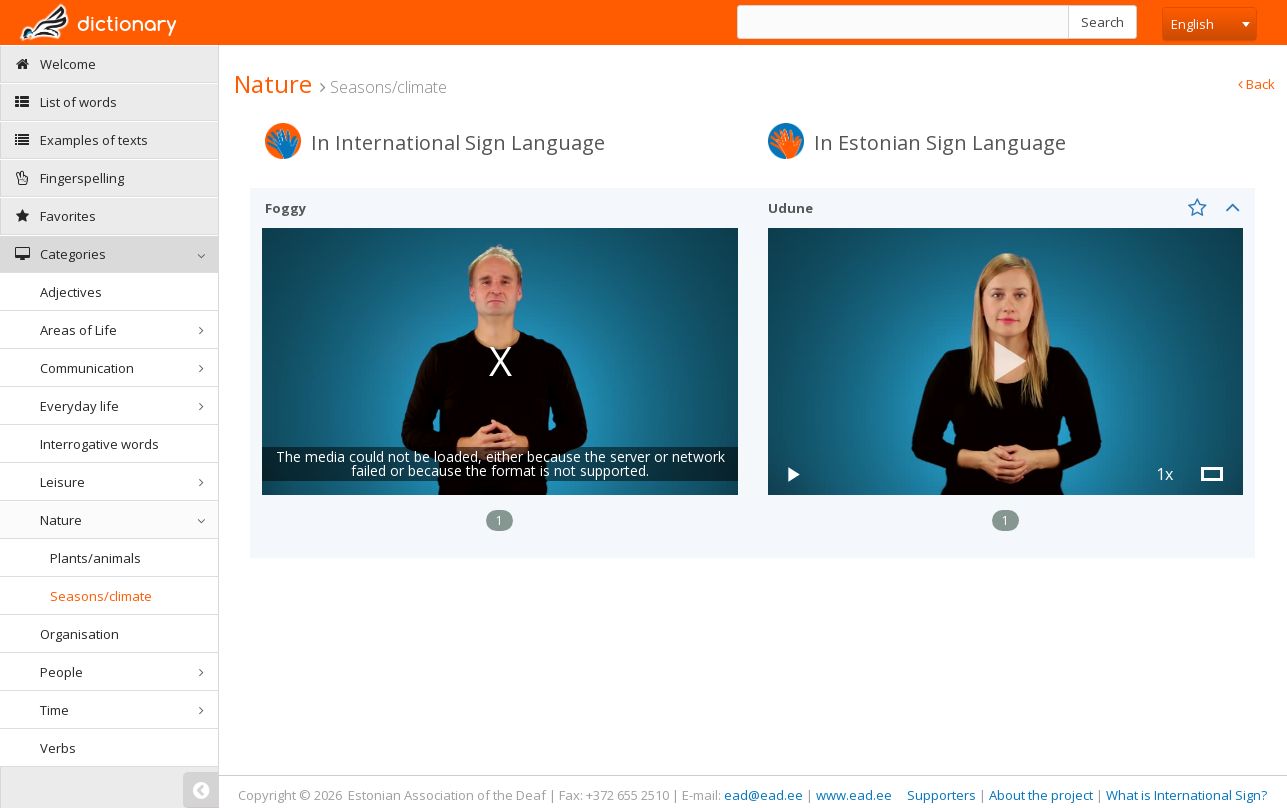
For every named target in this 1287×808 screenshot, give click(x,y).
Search (1102, 22)
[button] (1006, 361)
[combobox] (1209, 24)
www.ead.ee (854, 795)
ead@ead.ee (763, 795)
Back (1256, 84)
